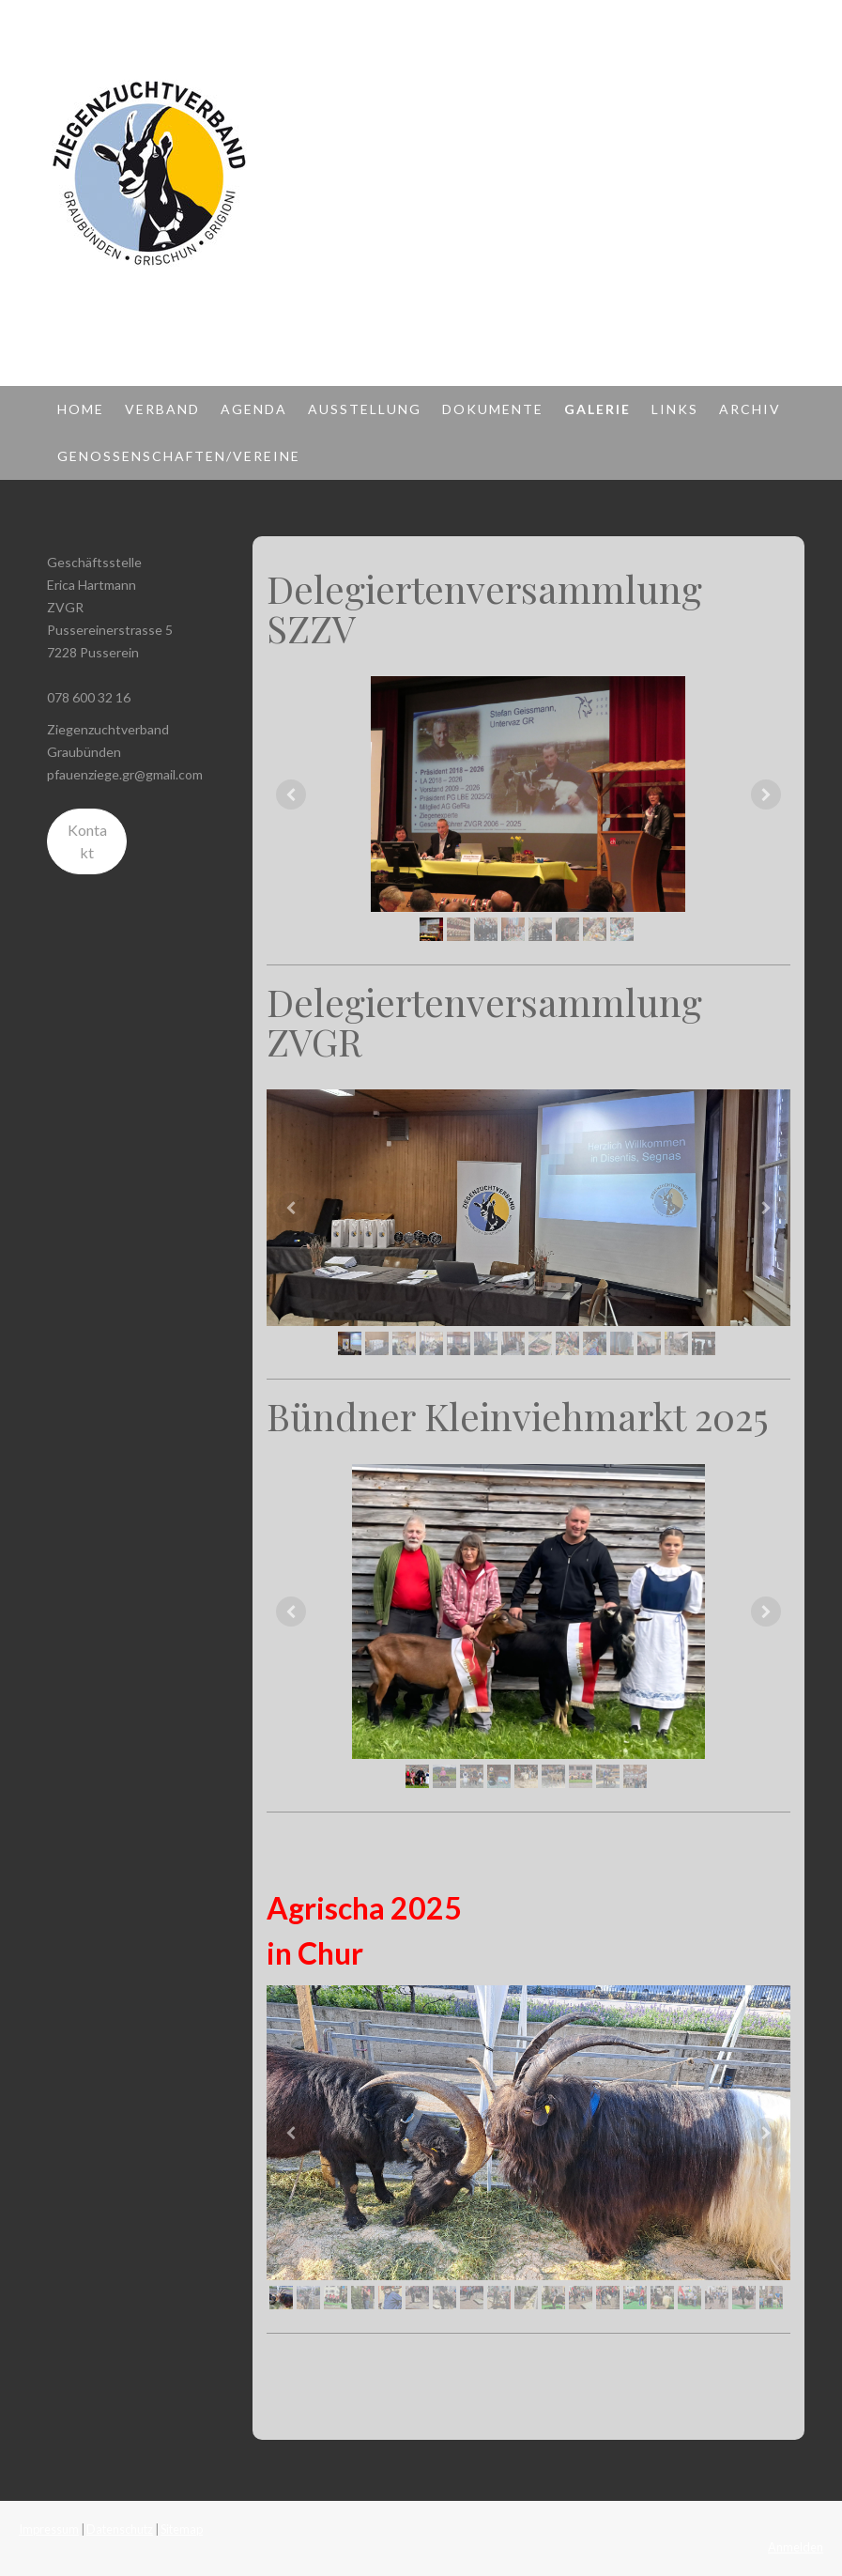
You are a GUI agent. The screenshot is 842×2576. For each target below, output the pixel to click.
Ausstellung (364, 409)
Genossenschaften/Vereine (178, 456)
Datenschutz (119, 2529)
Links (674, 409)
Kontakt (87, 841)
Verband (162, 409)
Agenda (254, 409)
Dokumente (492, 409)
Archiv (750, 409)
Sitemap (182, 2529)
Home (80, 409)
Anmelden (795, 2546)
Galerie (597, 409)
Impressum (49, 2529)
